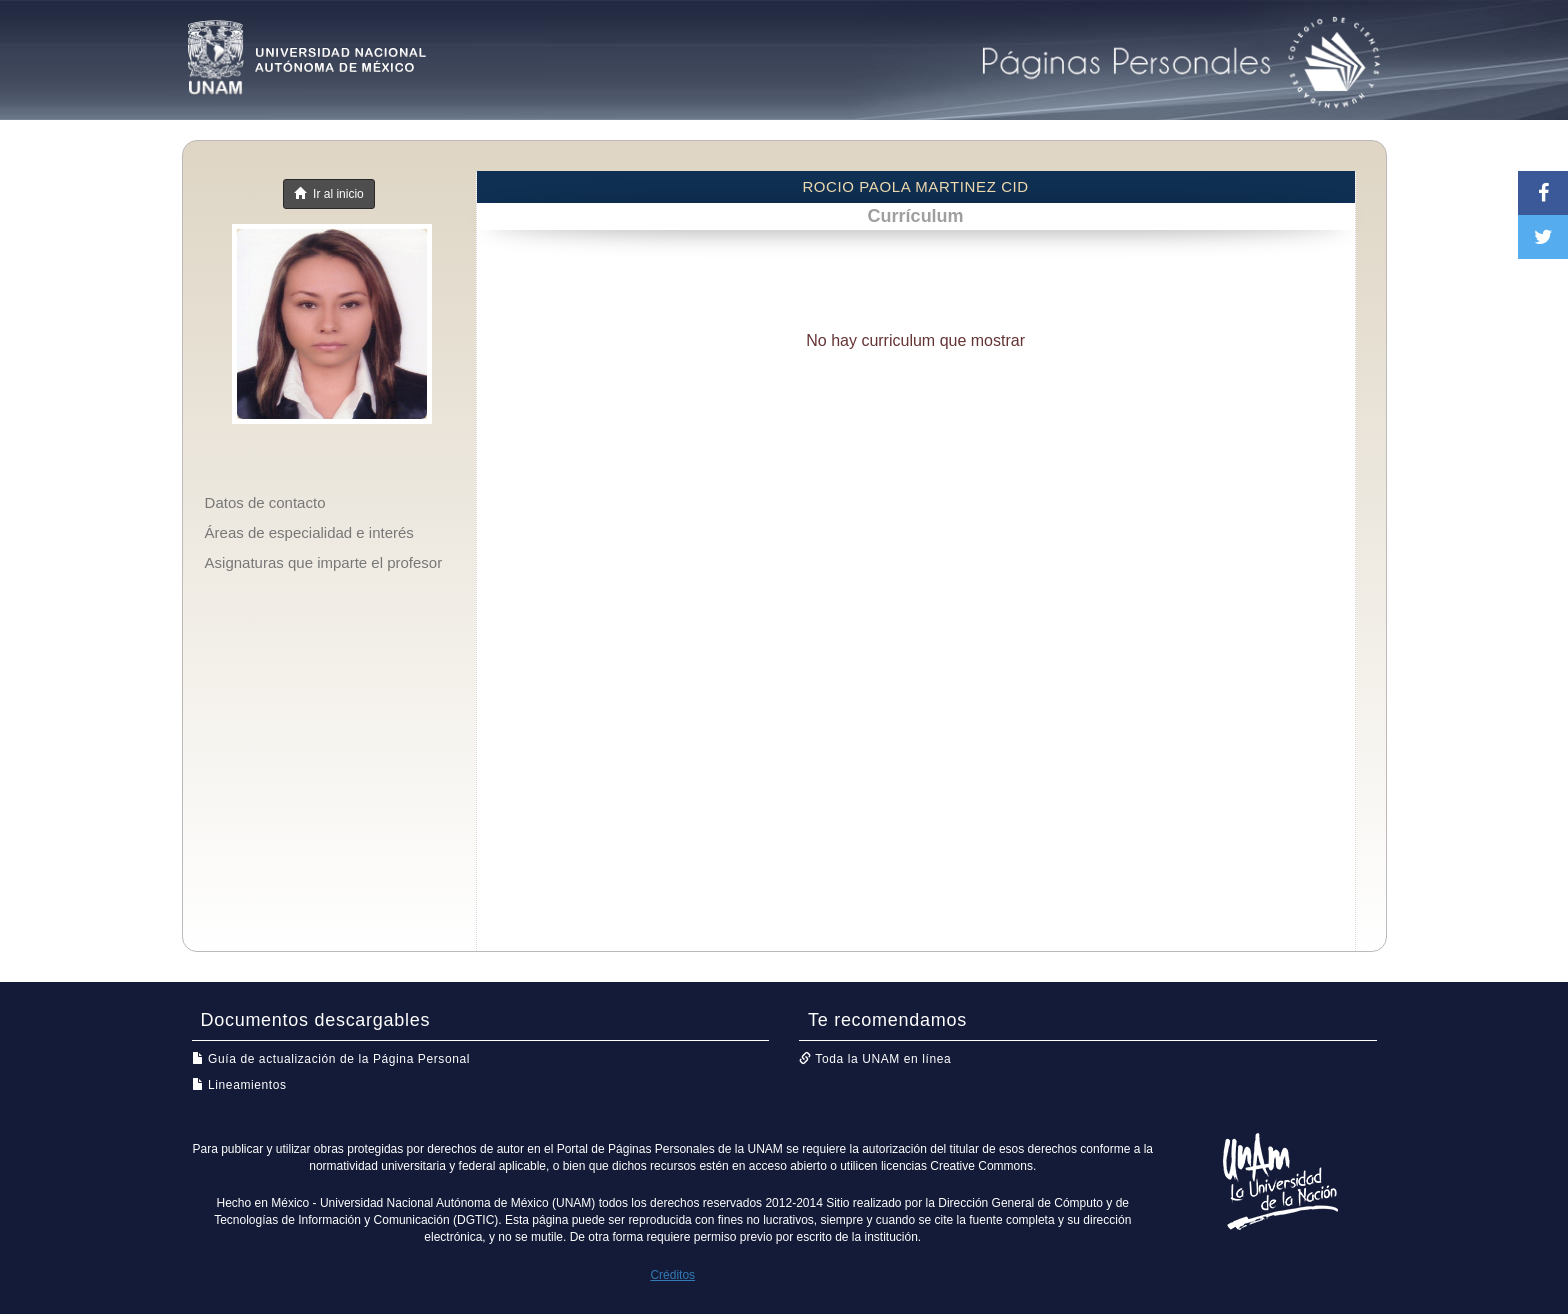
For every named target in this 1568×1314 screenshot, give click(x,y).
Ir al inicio (328, 194)
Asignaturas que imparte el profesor (324, 562)
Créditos (672, 1275)
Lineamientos (239, 1085)
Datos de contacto (265, 502)
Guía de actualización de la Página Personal (331, 1059)
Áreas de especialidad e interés (309, 532)
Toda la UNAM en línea (875, 1059)
